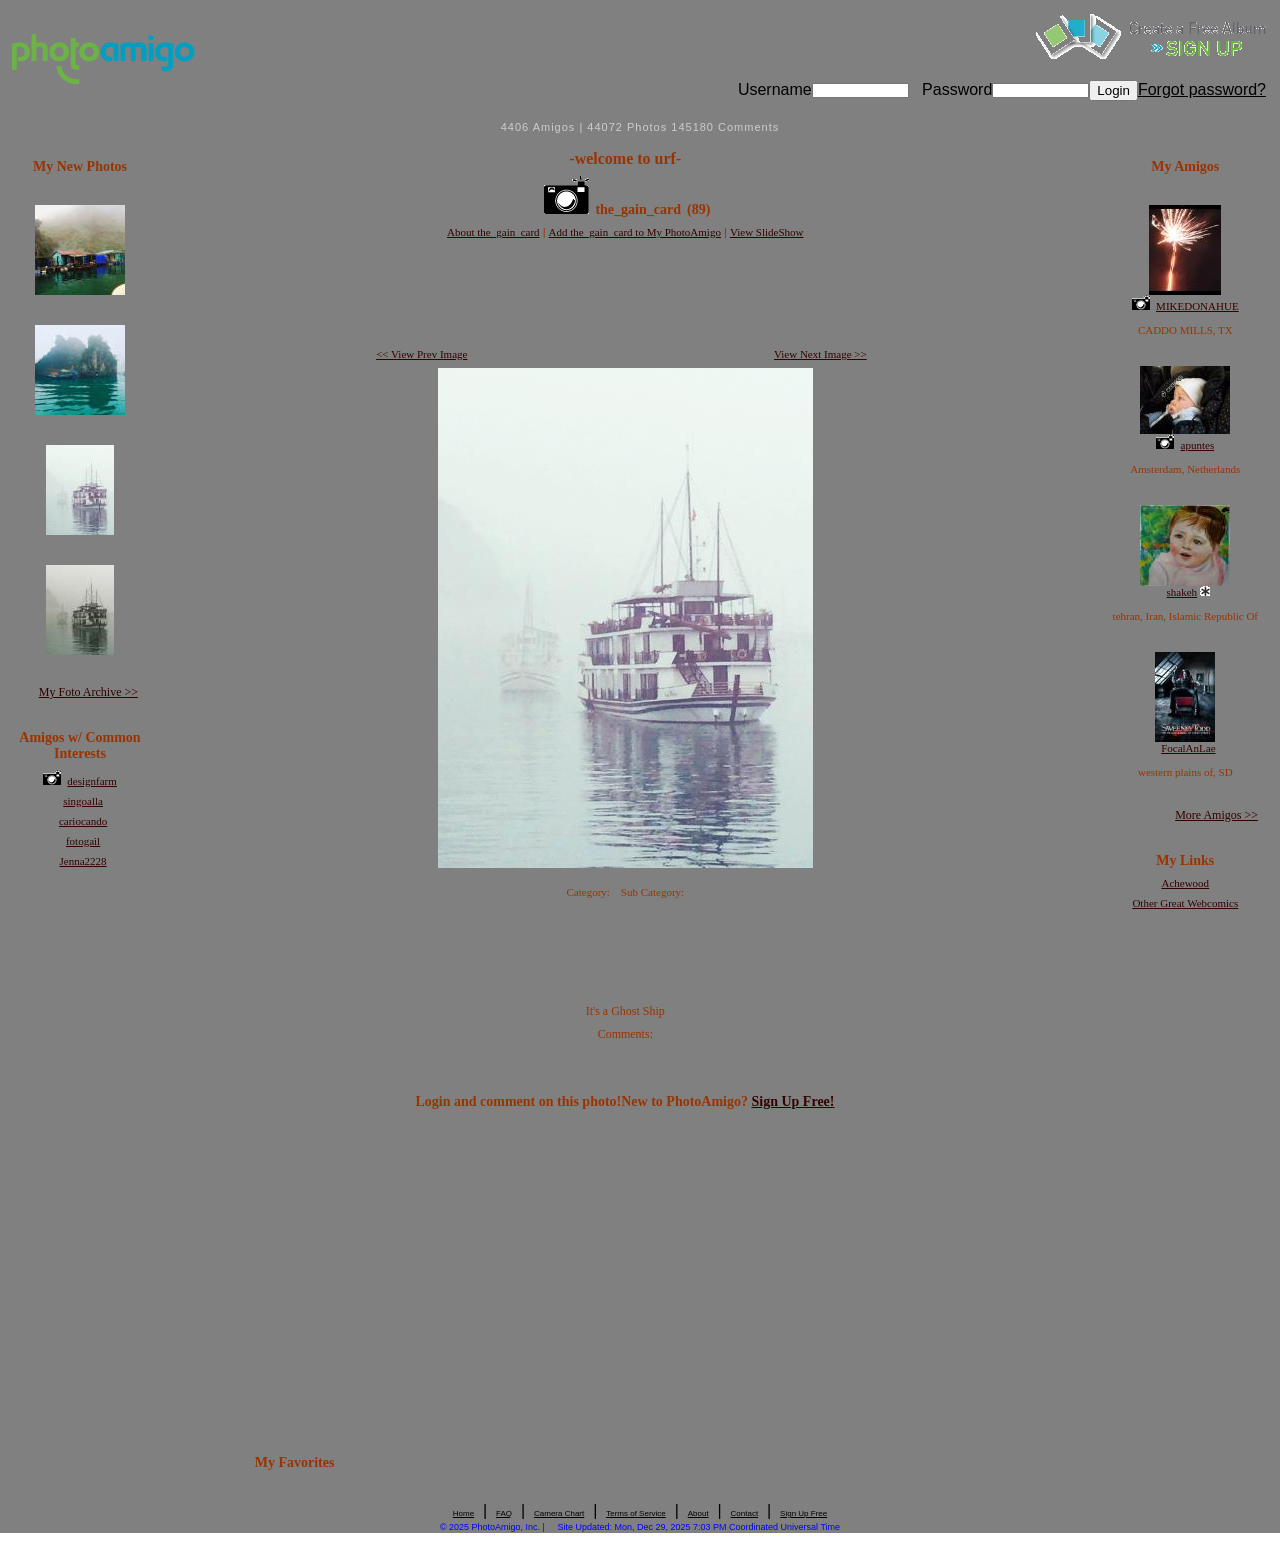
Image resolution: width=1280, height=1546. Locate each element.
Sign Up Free (803, 1513)
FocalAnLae (1188, 748)
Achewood (1185, 883)
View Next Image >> (820, 354)
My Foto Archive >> (88, 692)
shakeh (1182, 592)
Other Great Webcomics (1185, 903)
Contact (745, 1513)
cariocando (83, 821)
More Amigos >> (1216, 815)
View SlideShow (767, 232)
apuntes (1198, 445)
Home (463, 1513)
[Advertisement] (625, 295)
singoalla (83, 801)
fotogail (83, 841)
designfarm (91, 781)
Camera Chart (559, 1513)
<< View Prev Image (421, 354)
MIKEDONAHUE (1197, 306)
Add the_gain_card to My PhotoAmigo (635, 232)
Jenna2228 (83, 861)
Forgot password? (1202, 89)
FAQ (504, 1513)
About (698, 1513)
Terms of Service (636, 1513)
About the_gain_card (493, 232)
